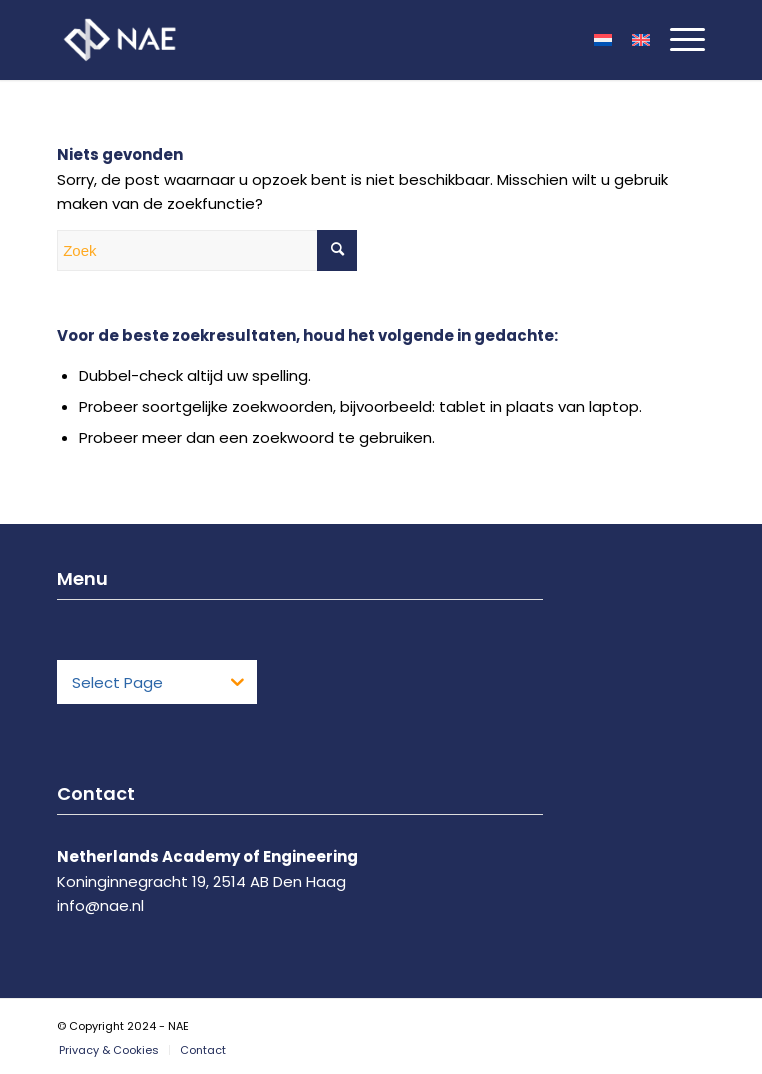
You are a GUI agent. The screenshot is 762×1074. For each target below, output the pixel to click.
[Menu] (677, 40)
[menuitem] (109, 1050)
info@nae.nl (100, 905)
